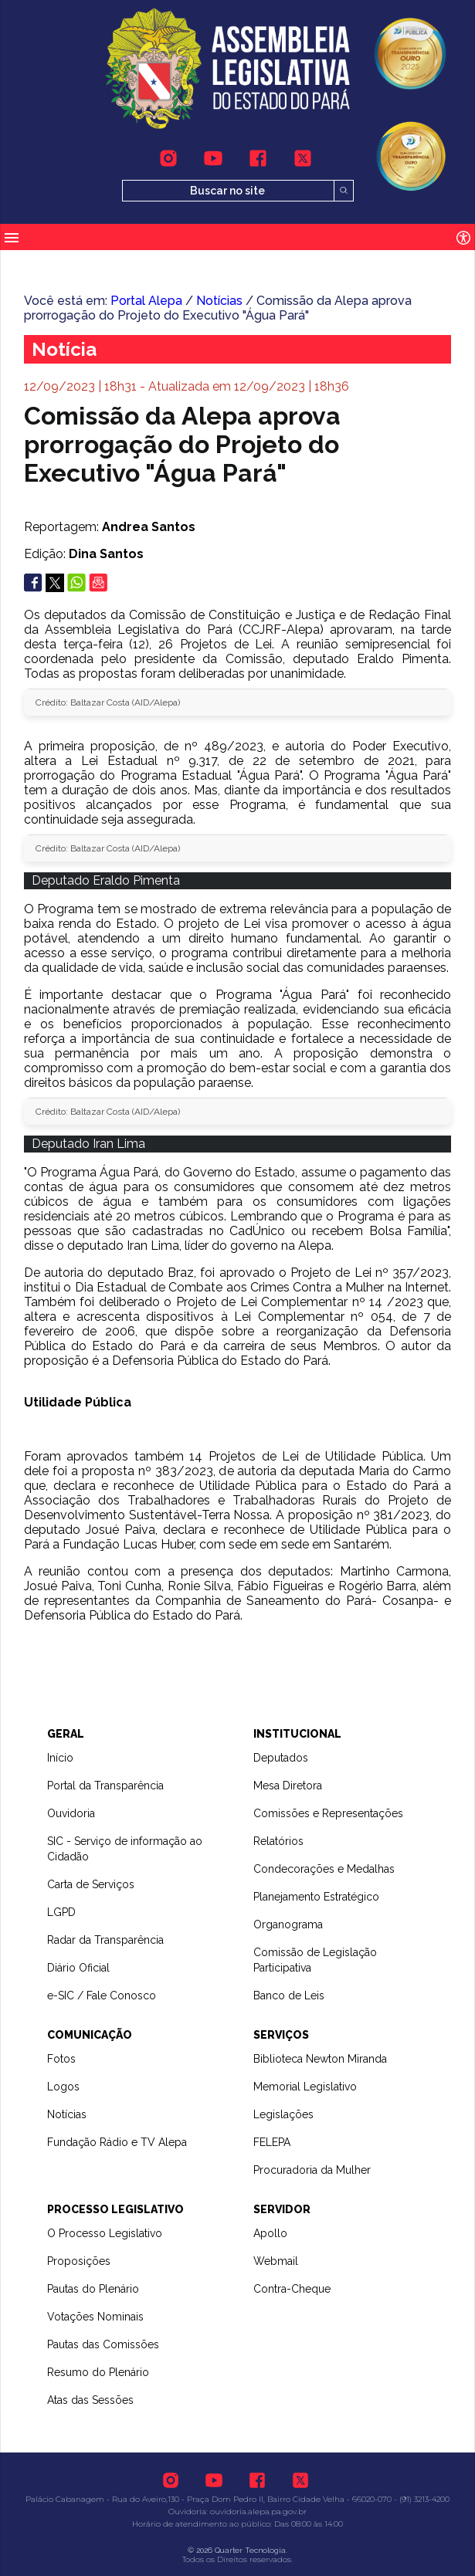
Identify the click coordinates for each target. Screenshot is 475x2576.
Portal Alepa (146, 300)
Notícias (219, 300)
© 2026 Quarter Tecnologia (237, 2550)
